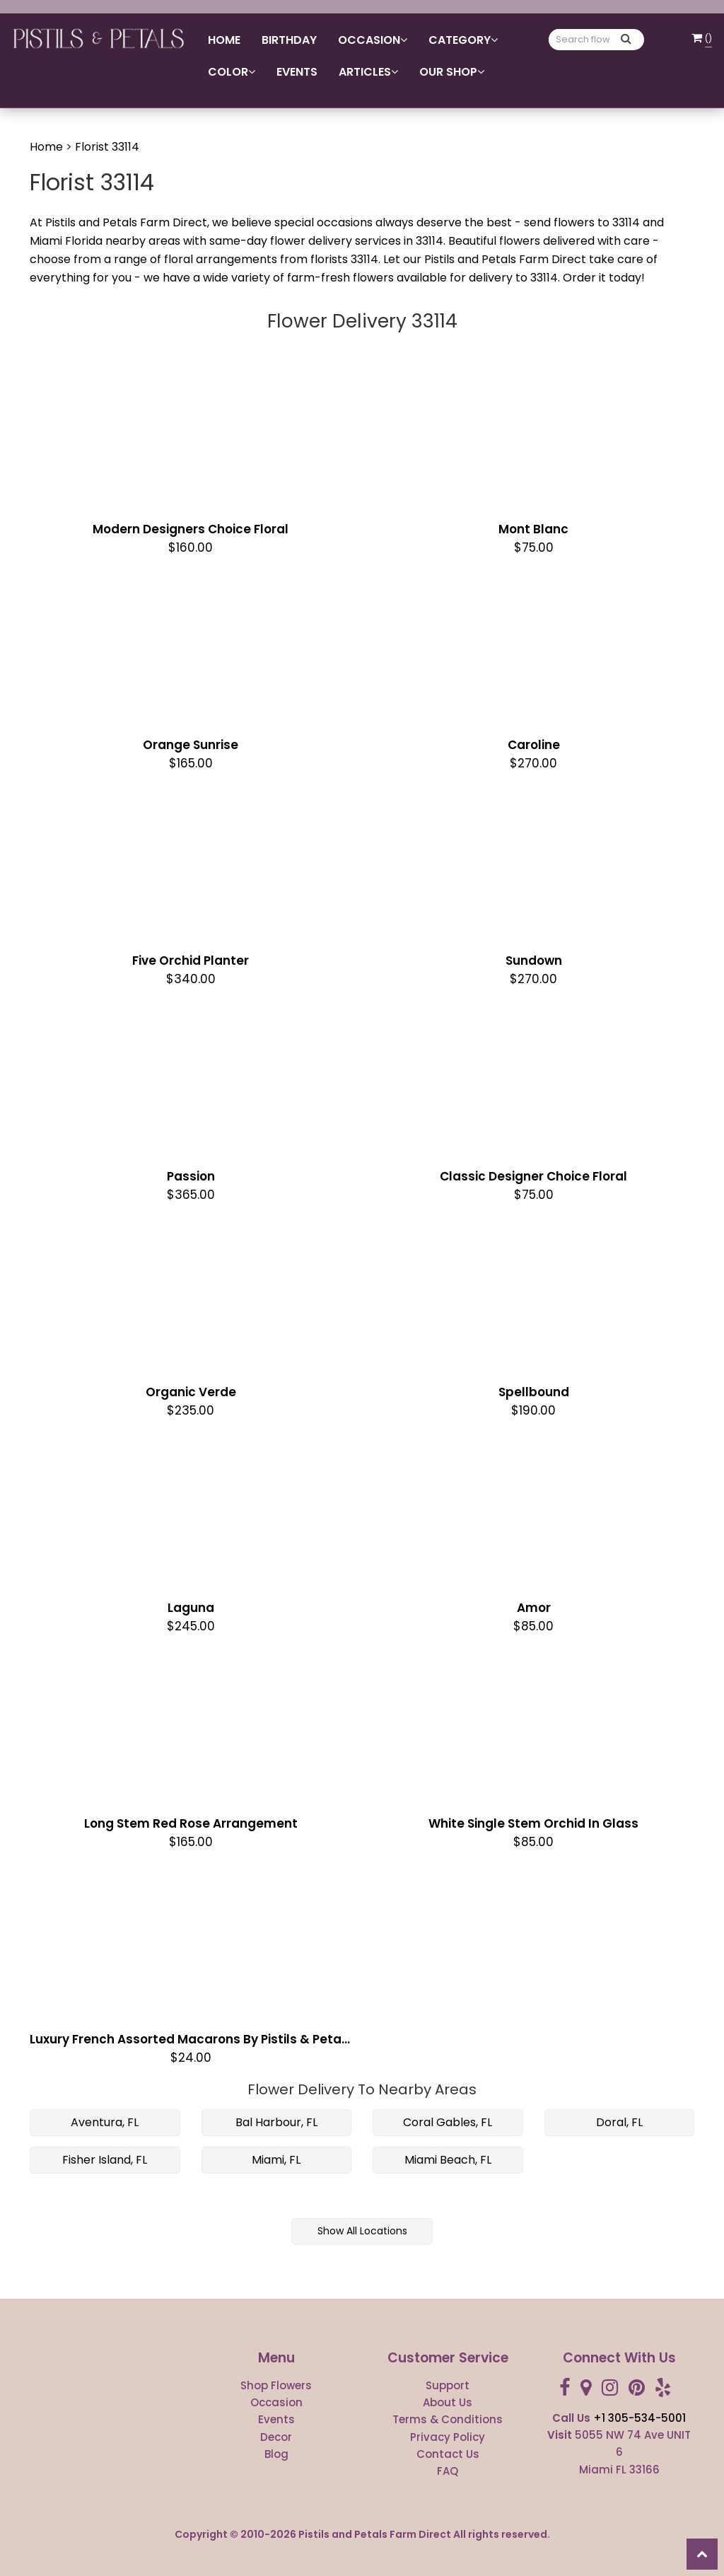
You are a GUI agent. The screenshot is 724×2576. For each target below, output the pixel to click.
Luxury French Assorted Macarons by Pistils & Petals (190, 2039)
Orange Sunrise (190, 744)
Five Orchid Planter (190, 960)
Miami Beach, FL (447, 2160)
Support (447, 2385)
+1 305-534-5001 (639, 2417)
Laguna (191, 1607)
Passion (191, 1176)
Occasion (276, 2402)
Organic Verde (191, 1391)
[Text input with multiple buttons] (583, 39)
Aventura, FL (105, 2122)
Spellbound (533, 1391)
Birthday (289, 40)
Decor (276, 2437)
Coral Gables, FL (447, 2122)
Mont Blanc (533, 529)
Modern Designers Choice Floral (190, 529)
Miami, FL (276, 2160)
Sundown (534, 960)
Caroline (534, 744)
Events (296, 72)
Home (224, 40)
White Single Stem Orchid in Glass (533, 1823)
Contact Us (447, 2454)
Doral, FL (619, 2122)
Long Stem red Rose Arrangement (191, 1823)
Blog (276, 2454)
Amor (534, 1607)
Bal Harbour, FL (276, 2122)
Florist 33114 (107, 147)
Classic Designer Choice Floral (533, 1176)
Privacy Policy (447, 2437)
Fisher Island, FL (104, 2160)
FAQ (447, 2471)
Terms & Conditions (447, 2419)
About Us (447, 2402)
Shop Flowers (276, 2385)
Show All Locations (362, 2231)
